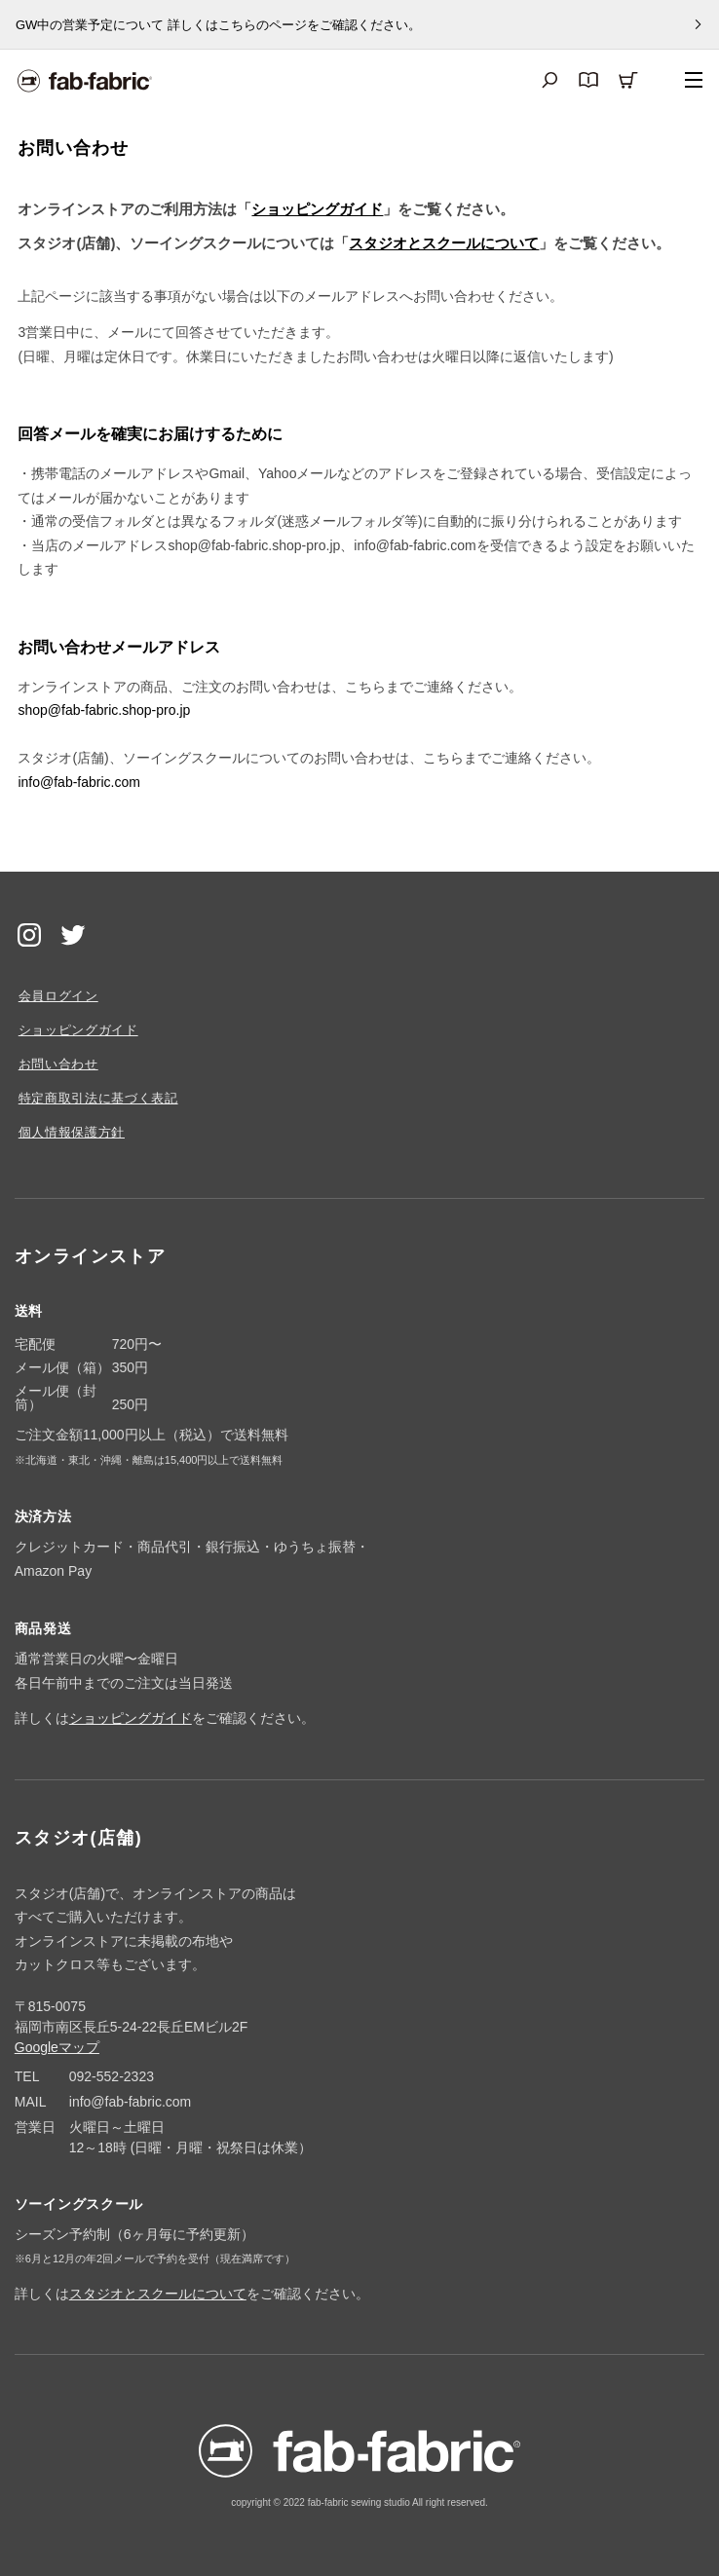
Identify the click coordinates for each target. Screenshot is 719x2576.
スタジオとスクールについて (444, 243)
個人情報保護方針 (72, 1132)
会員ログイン (58, 996)
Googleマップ (57, 2047)
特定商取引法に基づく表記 (98, 1098)
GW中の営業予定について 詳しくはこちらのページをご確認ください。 (218, 25)
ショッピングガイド (317, 209)
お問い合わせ (58, 1064)
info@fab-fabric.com (78, 782)
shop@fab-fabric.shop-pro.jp (104, 710)
